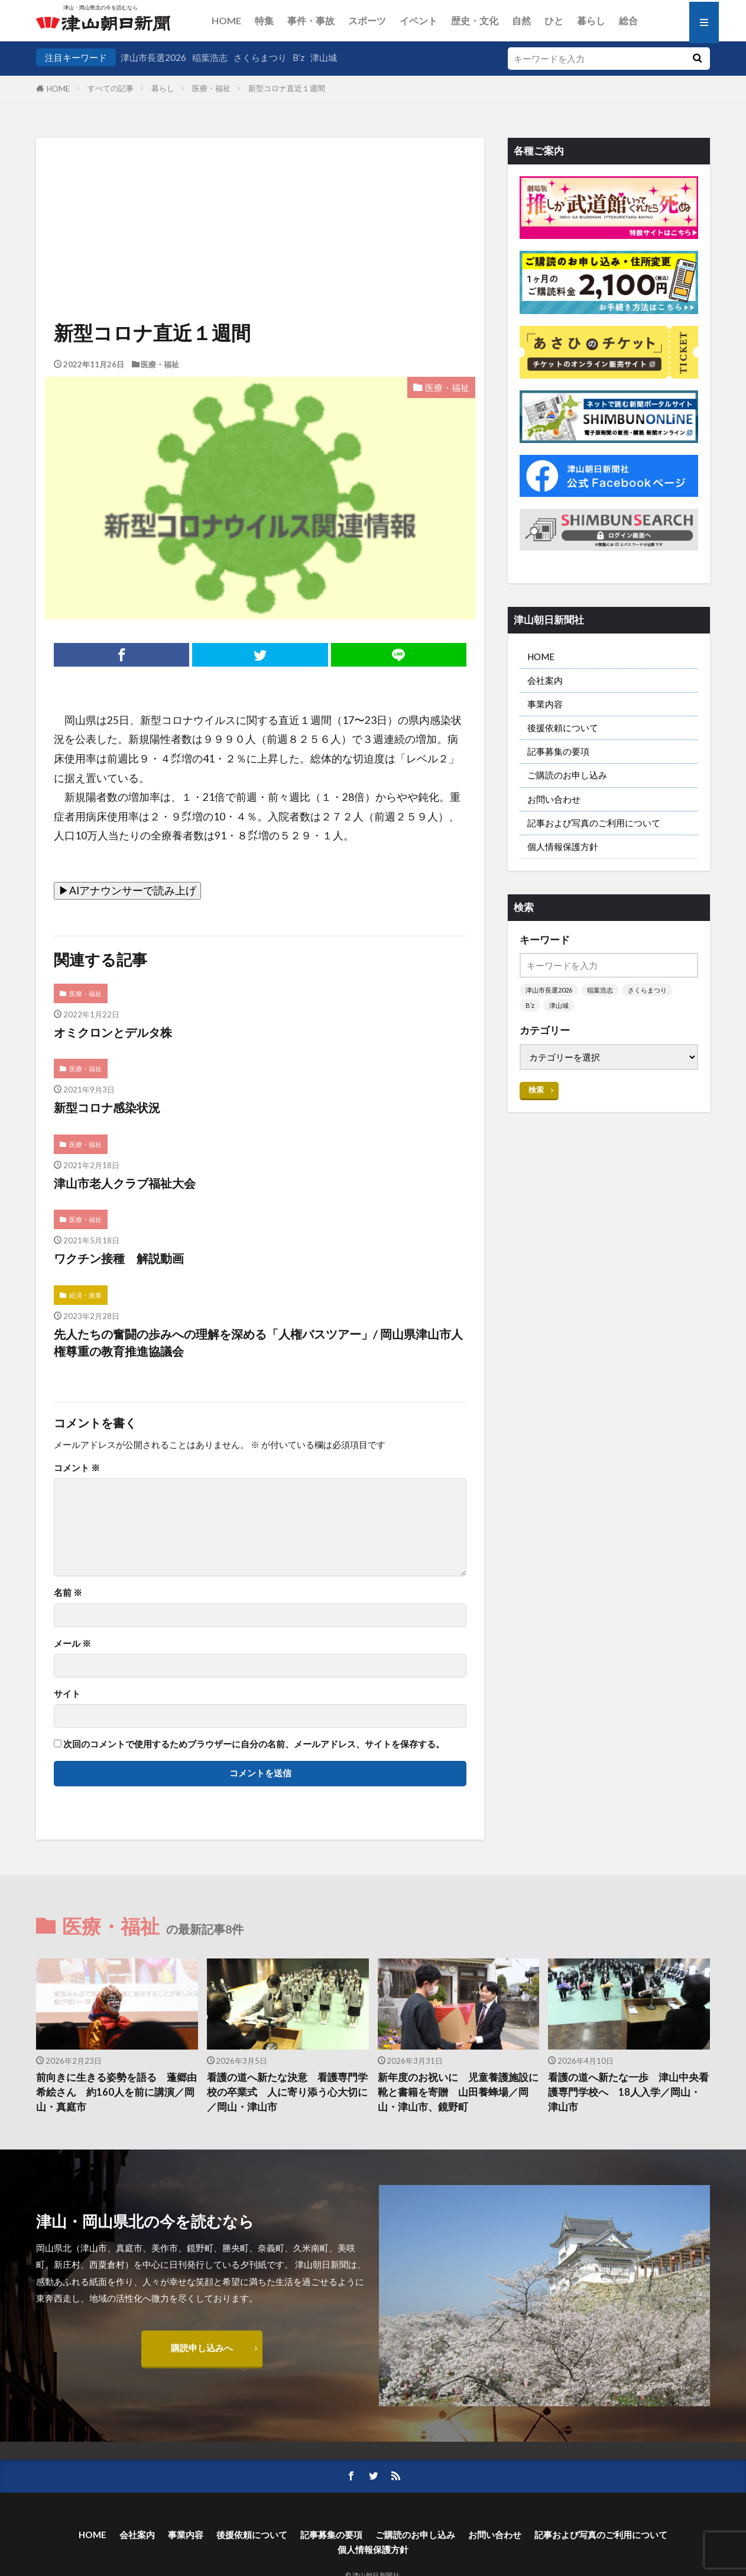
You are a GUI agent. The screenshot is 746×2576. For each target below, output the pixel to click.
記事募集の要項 (558, 751)
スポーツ (367, 20)
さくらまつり (260, 57)
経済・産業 (85, 1295)
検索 (536, 1089)
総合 (628, 20)
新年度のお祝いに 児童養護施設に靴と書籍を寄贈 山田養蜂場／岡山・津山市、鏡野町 (458, 2092)
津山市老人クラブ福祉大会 (125, 1183)
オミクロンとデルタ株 (113, 1032)
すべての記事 (110, 88)
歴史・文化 (474, 20)
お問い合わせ (553, 799)
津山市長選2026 (153, 57)
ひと (553, 20)
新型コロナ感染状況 (107, 1107)
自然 (521, 20)
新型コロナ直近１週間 (286, 88)
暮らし (591, 20)
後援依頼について (562, 727)
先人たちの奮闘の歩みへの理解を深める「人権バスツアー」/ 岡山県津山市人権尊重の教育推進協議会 (258, 1343)
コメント (77, 1467)
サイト (67, 1693)
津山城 (323, 57)
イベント (418, 20)
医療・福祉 (211, 88)
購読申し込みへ (202, 2347)
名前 (68, 1592)
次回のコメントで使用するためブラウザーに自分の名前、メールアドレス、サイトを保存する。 (254, 1744)
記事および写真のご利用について (593, 822)
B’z (298, 57)
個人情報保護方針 (562, 846)
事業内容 (545, 704)
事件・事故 (311, 20)
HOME (226, 20)
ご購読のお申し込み (567, 775)
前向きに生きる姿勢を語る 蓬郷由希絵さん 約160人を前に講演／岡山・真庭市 (116, 2092)
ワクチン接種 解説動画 (119, 1258)
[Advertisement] (260, 198)
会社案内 (545, 680)
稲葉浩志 (210, 57)
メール (72, 1643)
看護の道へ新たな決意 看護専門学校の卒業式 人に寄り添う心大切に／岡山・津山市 (287, 2092)
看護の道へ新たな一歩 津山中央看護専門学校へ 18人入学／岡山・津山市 (628, 2092)
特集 (264, 20)
